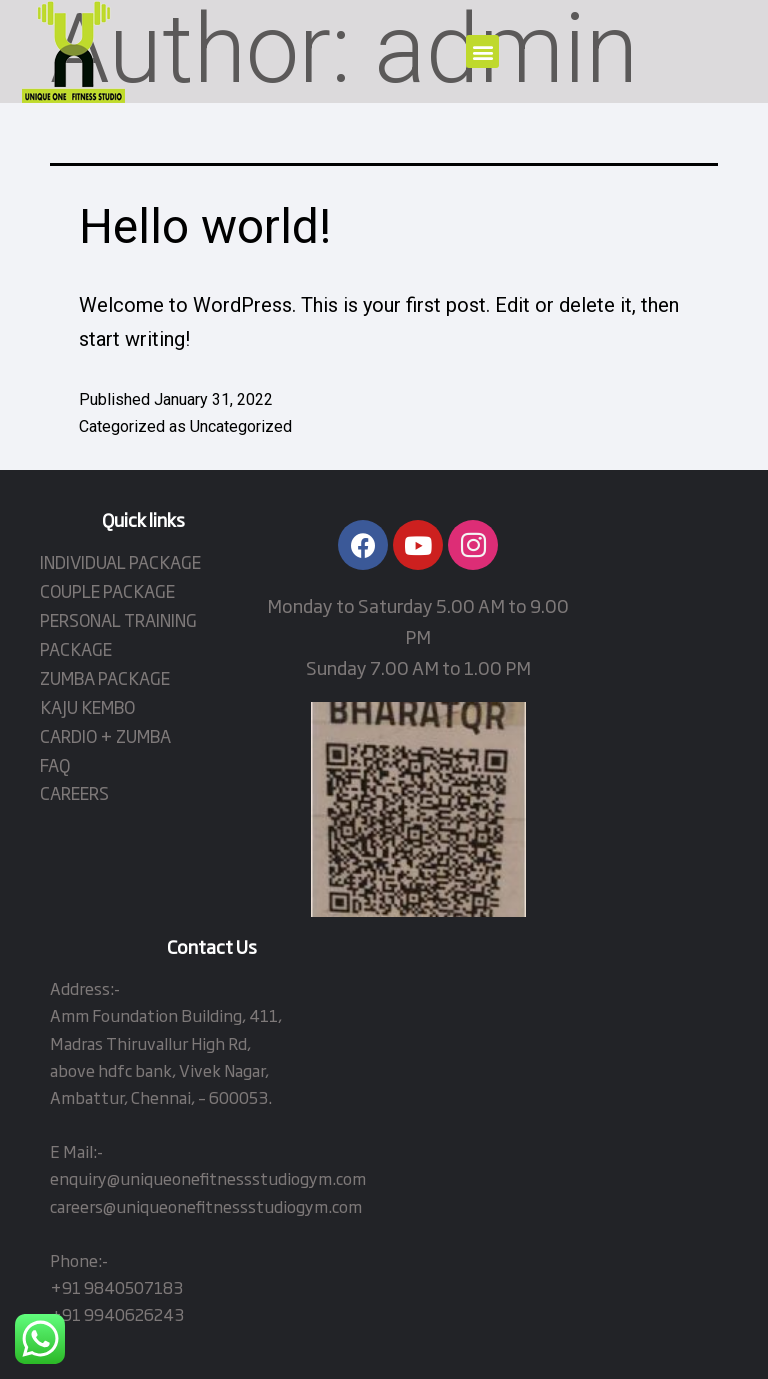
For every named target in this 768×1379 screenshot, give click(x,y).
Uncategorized (241, 426)
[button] (482, 51)
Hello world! (205, 226)
